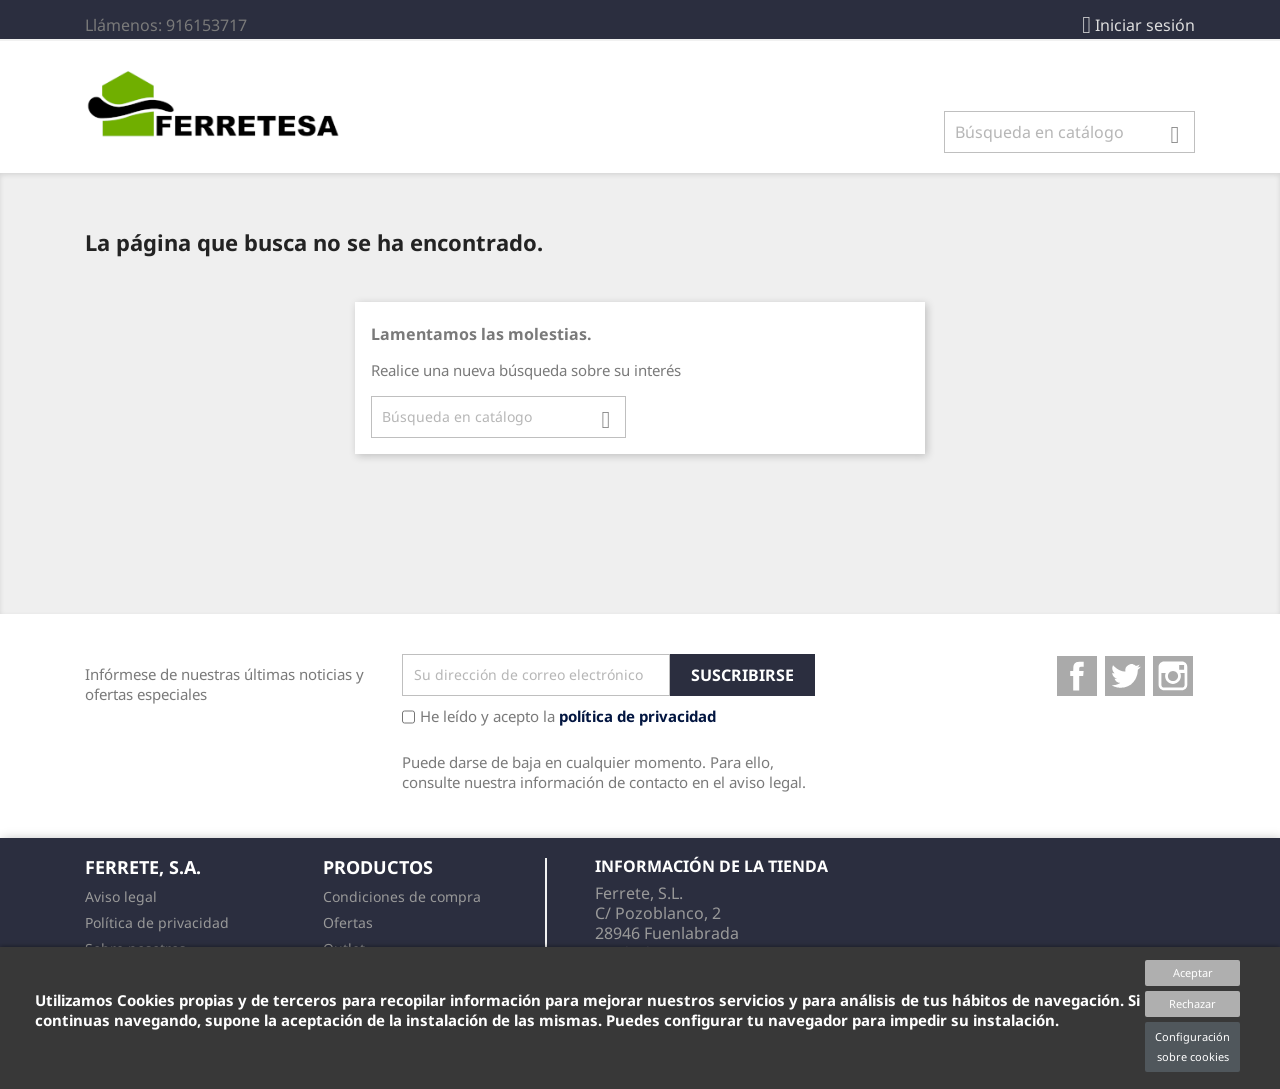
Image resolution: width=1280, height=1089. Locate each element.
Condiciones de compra (402, 896)
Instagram (1173, 676)
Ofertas (348, 922)
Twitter (1125, 676)
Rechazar (1192, 1003)
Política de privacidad (157, 922)
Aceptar (1193, 972)
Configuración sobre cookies (1192, 1046)
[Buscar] (1069, 132)
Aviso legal (121, 896)
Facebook (1077, 676)
